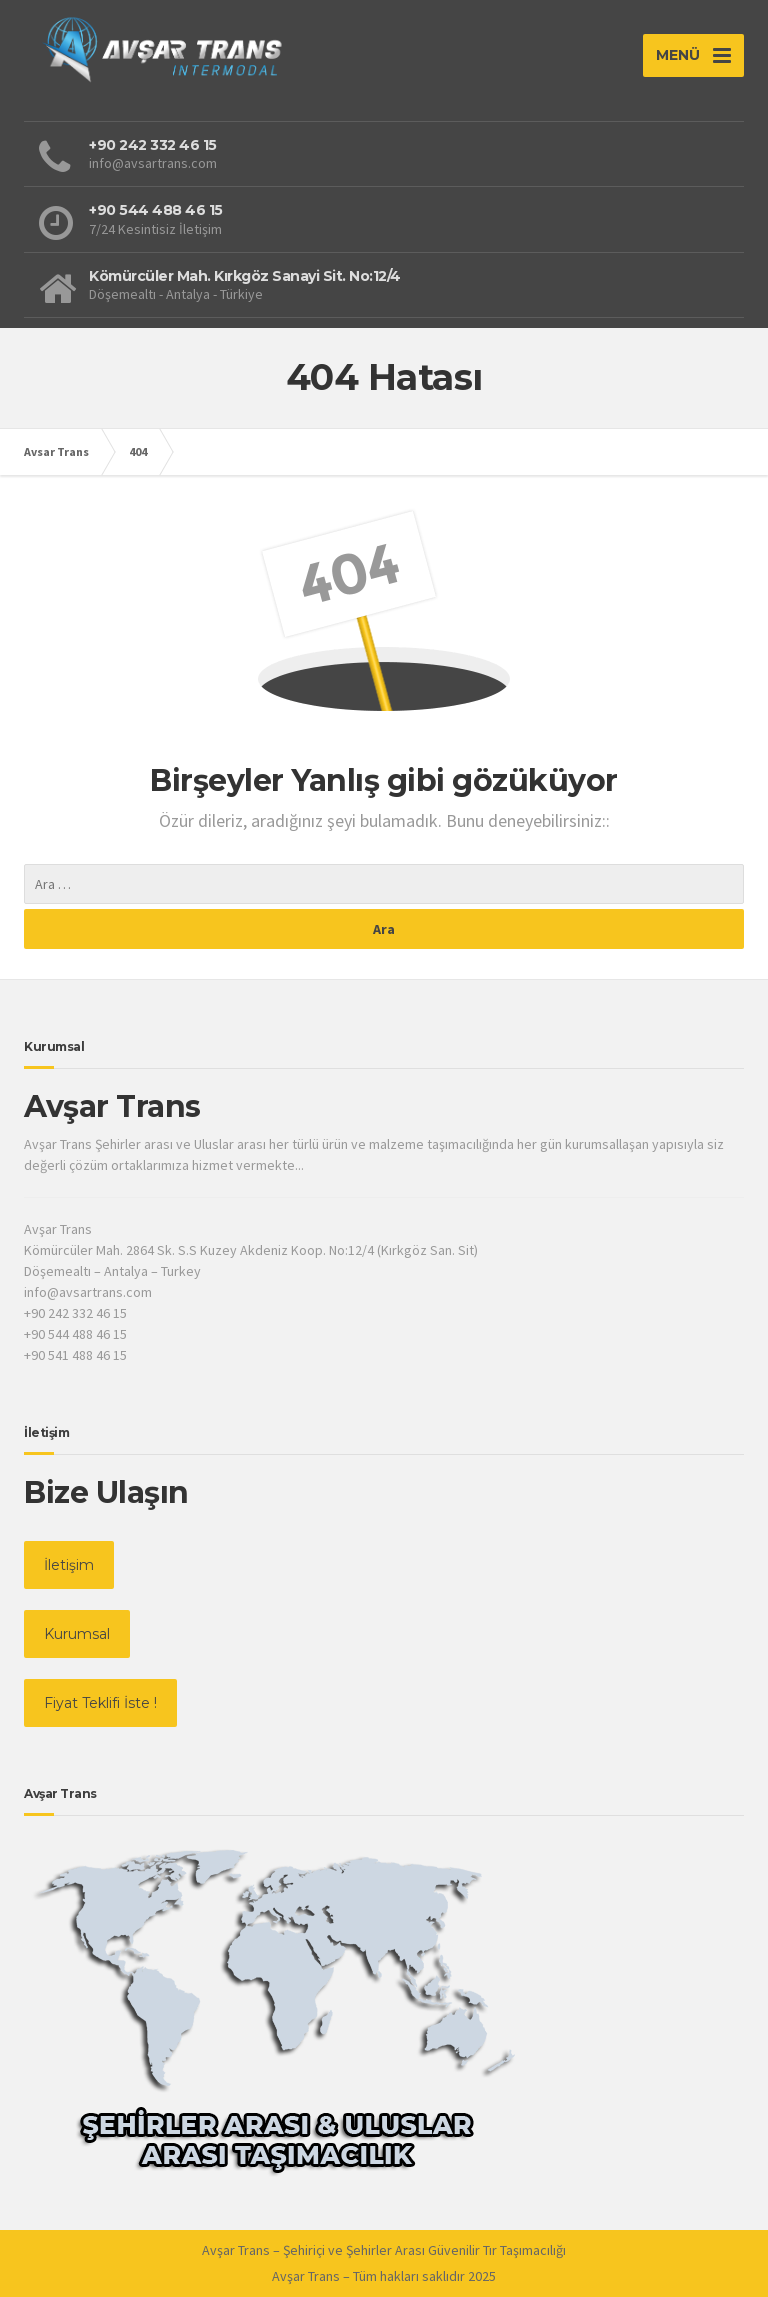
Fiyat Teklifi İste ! (100, 1703)
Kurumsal (77, 1634)
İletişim (69, 1565)
